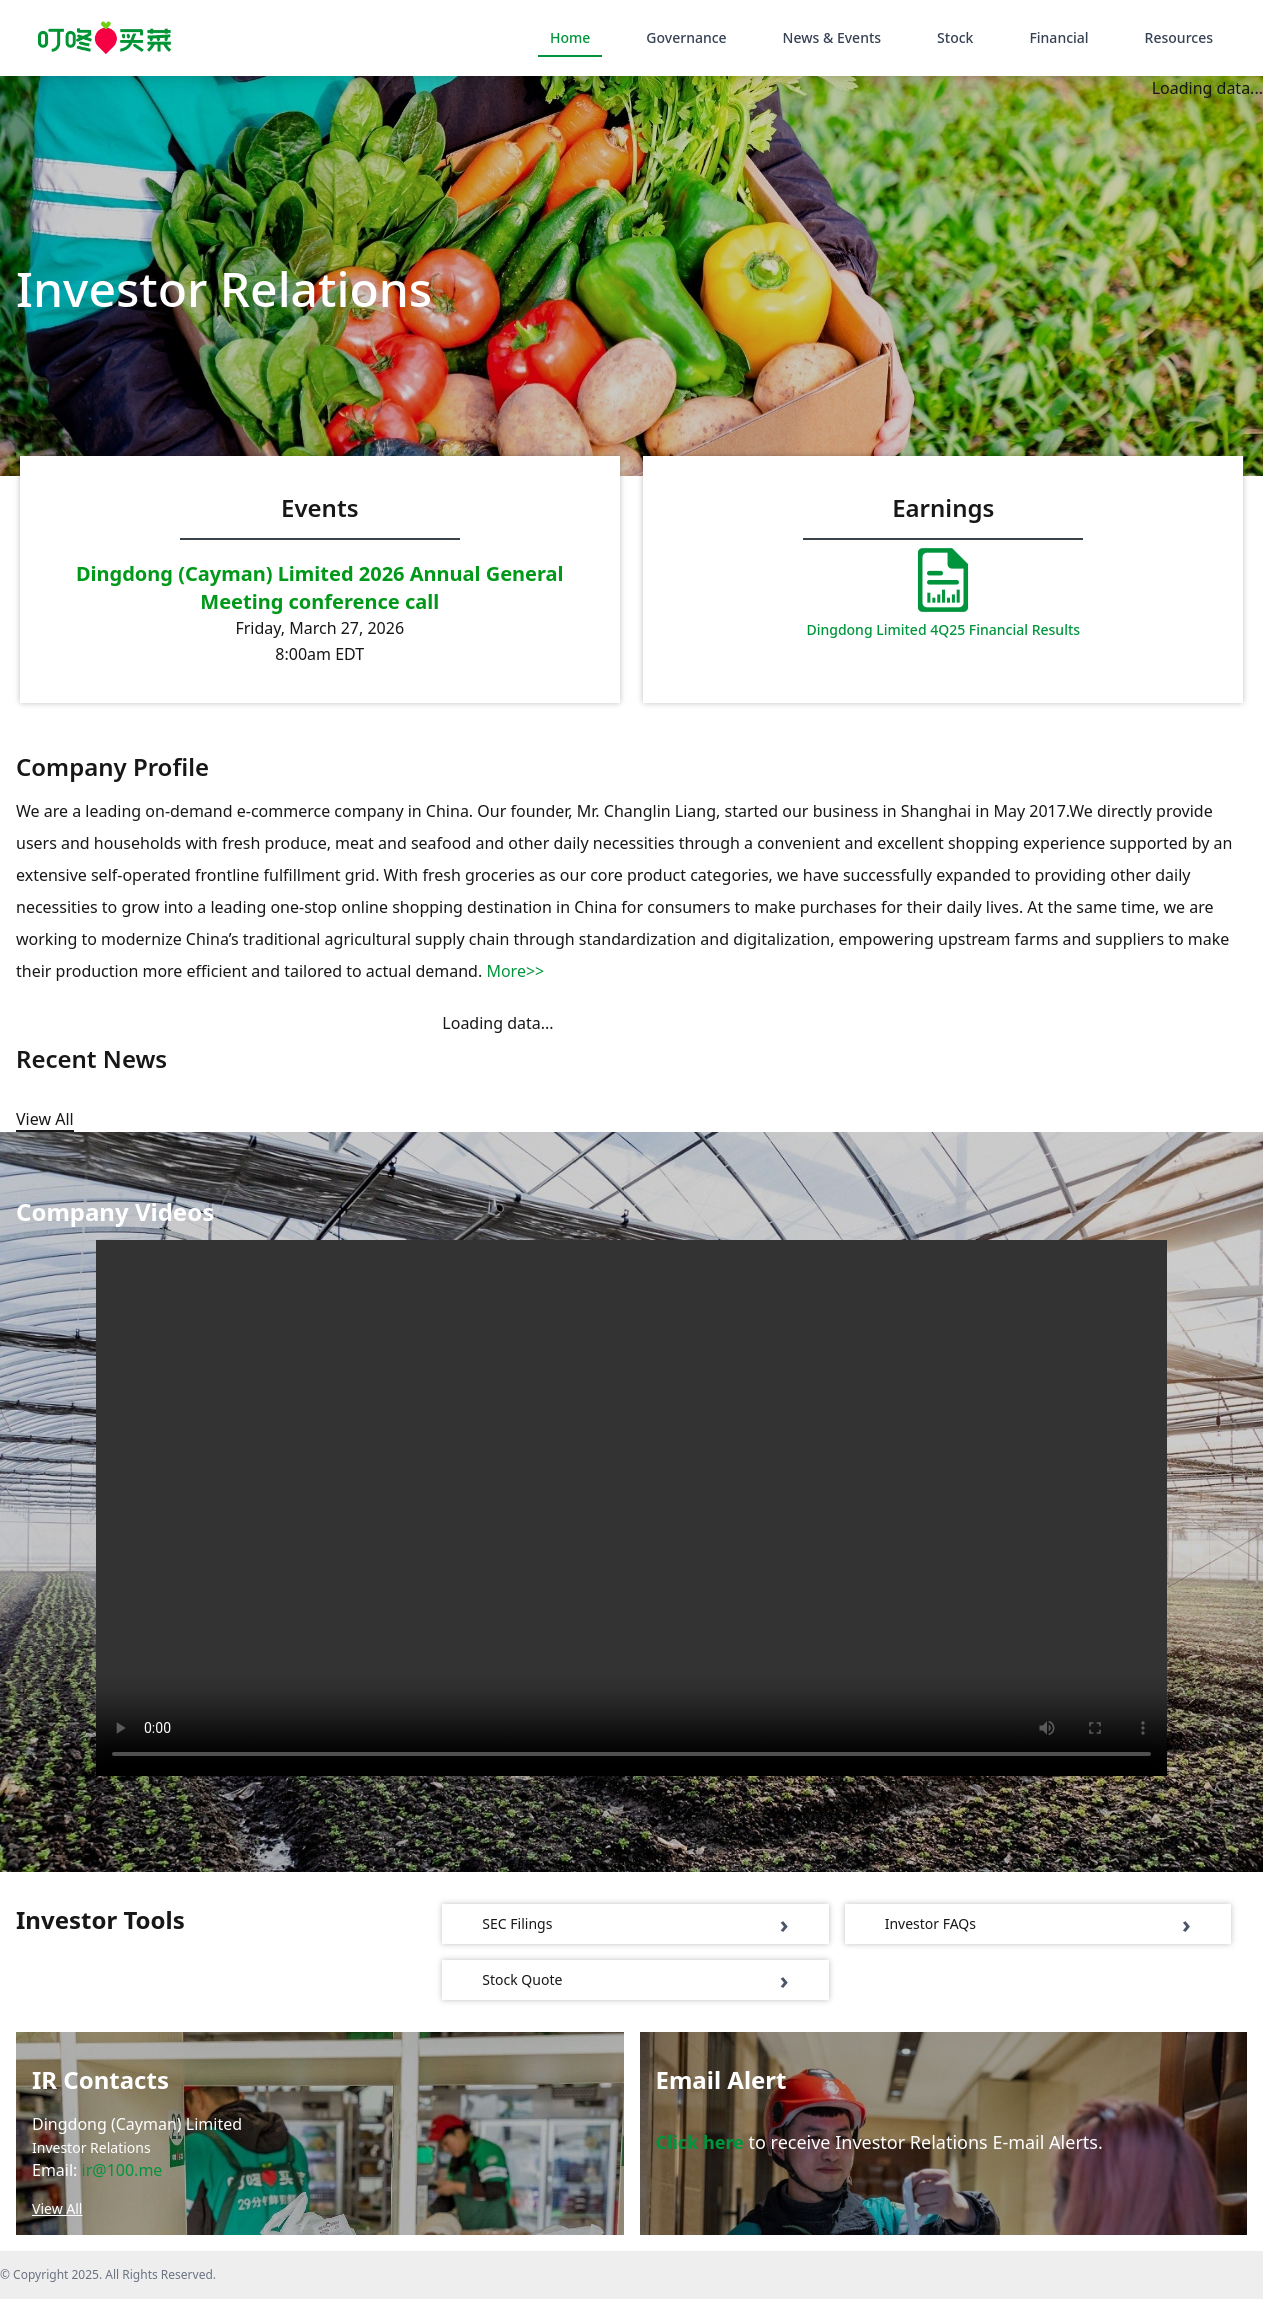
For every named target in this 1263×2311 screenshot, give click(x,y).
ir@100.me (122, 2182)
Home (570, 37)
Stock (955, 37)
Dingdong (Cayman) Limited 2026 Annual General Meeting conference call (320, 587)
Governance (686, 37)
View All (57, 2220)
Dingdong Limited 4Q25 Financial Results (943, 629)
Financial (1058, 37)
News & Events (832, 37)
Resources (1179, 37)
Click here (700, 2154)
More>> (515, 983)
